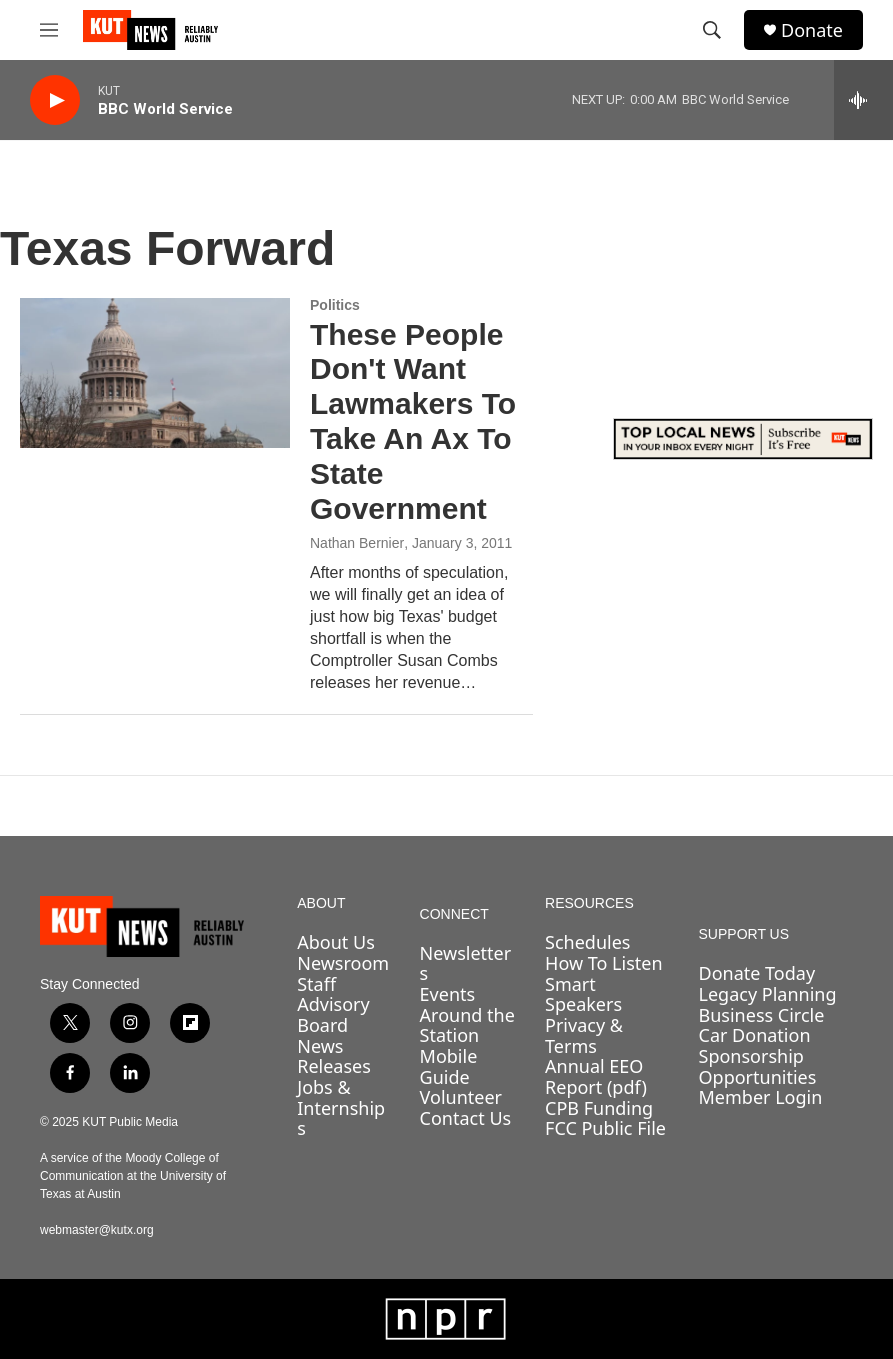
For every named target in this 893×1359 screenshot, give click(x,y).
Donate (812, 30)
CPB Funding (599, 1108)
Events (448, 994)
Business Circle (762, 1015)
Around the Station (467, 1025)
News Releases (334, 1056)
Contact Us (466, 1118)
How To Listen (604, 963)
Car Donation (755, 1035)
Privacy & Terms (584, 1035)
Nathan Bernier (357, 543)
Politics (335, 305)
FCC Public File (605, 1128)
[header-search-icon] (712, 30)
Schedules (587, 942)
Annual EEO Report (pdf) (596, 1076)
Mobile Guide (449, 1066)
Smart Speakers (583, 994)
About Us (336, 942)
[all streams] (863, 100)
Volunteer (461, 1097)
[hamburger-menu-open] (49, 30)
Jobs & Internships (341, 1107)
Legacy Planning (768, 994)
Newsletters (466, 963)
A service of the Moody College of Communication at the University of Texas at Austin (133, 1176)
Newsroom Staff (343, 973)
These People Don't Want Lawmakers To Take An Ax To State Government (413, 421)
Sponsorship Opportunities (758, 1066)
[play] (55, 100)
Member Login (761, 1097)
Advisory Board (333, 1014)
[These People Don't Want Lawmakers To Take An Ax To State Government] (155, 373)
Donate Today (757, 973)
